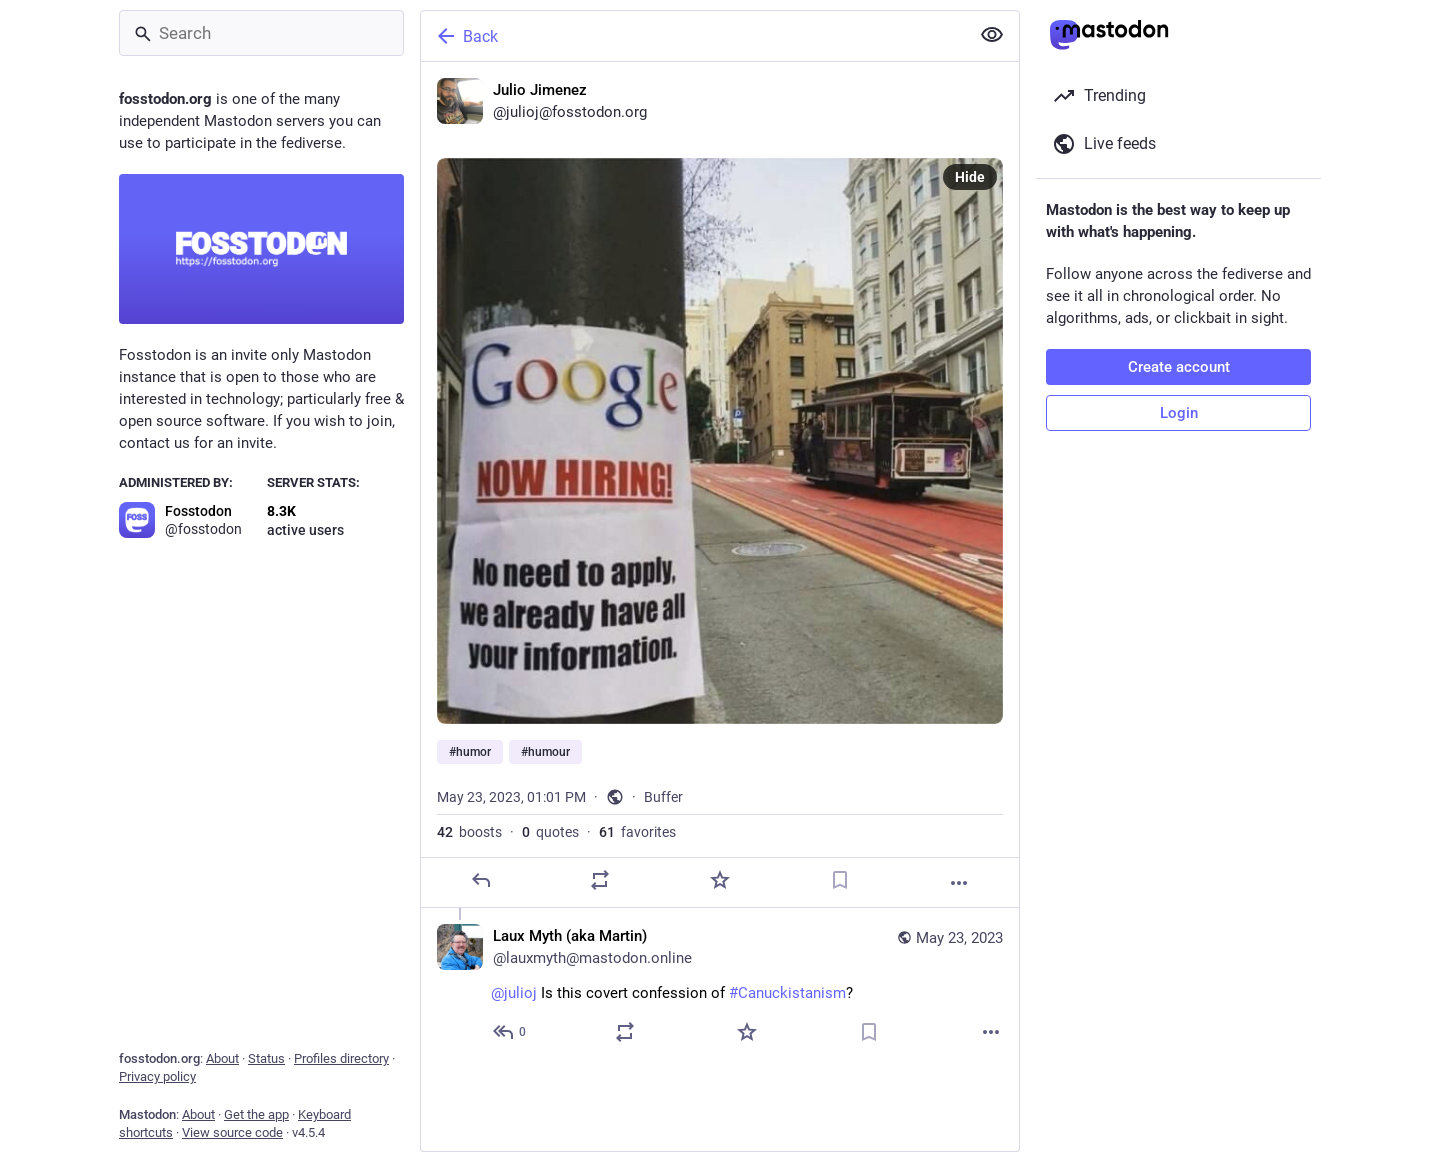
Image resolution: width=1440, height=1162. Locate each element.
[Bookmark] (840, 880)
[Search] (261, 33)
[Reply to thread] (510, 1032)
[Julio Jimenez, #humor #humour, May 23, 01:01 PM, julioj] (720, 485)
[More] (959, 883)
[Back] (693, 36)
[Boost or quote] (600, 880)
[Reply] (481, 880)
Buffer (663, 797)
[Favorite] (720, 880)
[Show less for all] (992, 35)
